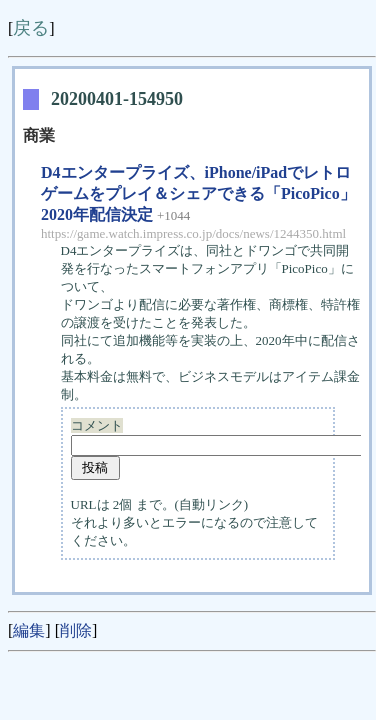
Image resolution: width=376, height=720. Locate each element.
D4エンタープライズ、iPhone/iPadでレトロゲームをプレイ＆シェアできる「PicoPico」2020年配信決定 (198, 193)
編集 (29, 630)
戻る (31, 28)
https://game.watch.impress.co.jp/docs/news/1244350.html (193, 233)
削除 (76, 630)
